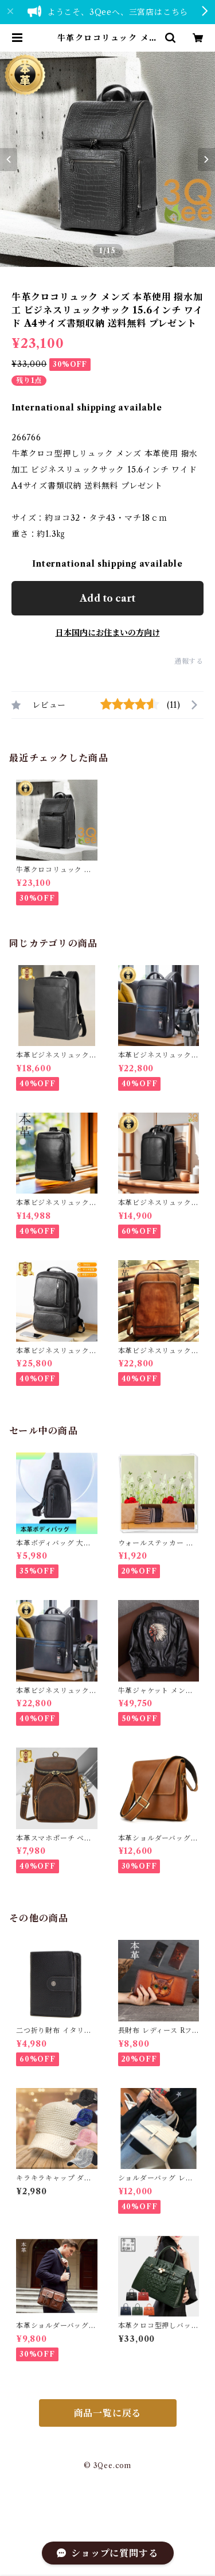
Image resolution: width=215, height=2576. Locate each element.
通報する (189, 661)
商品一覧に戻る (108, 2413)
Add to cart (107, 598)
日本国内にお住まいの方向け (108, 632)
